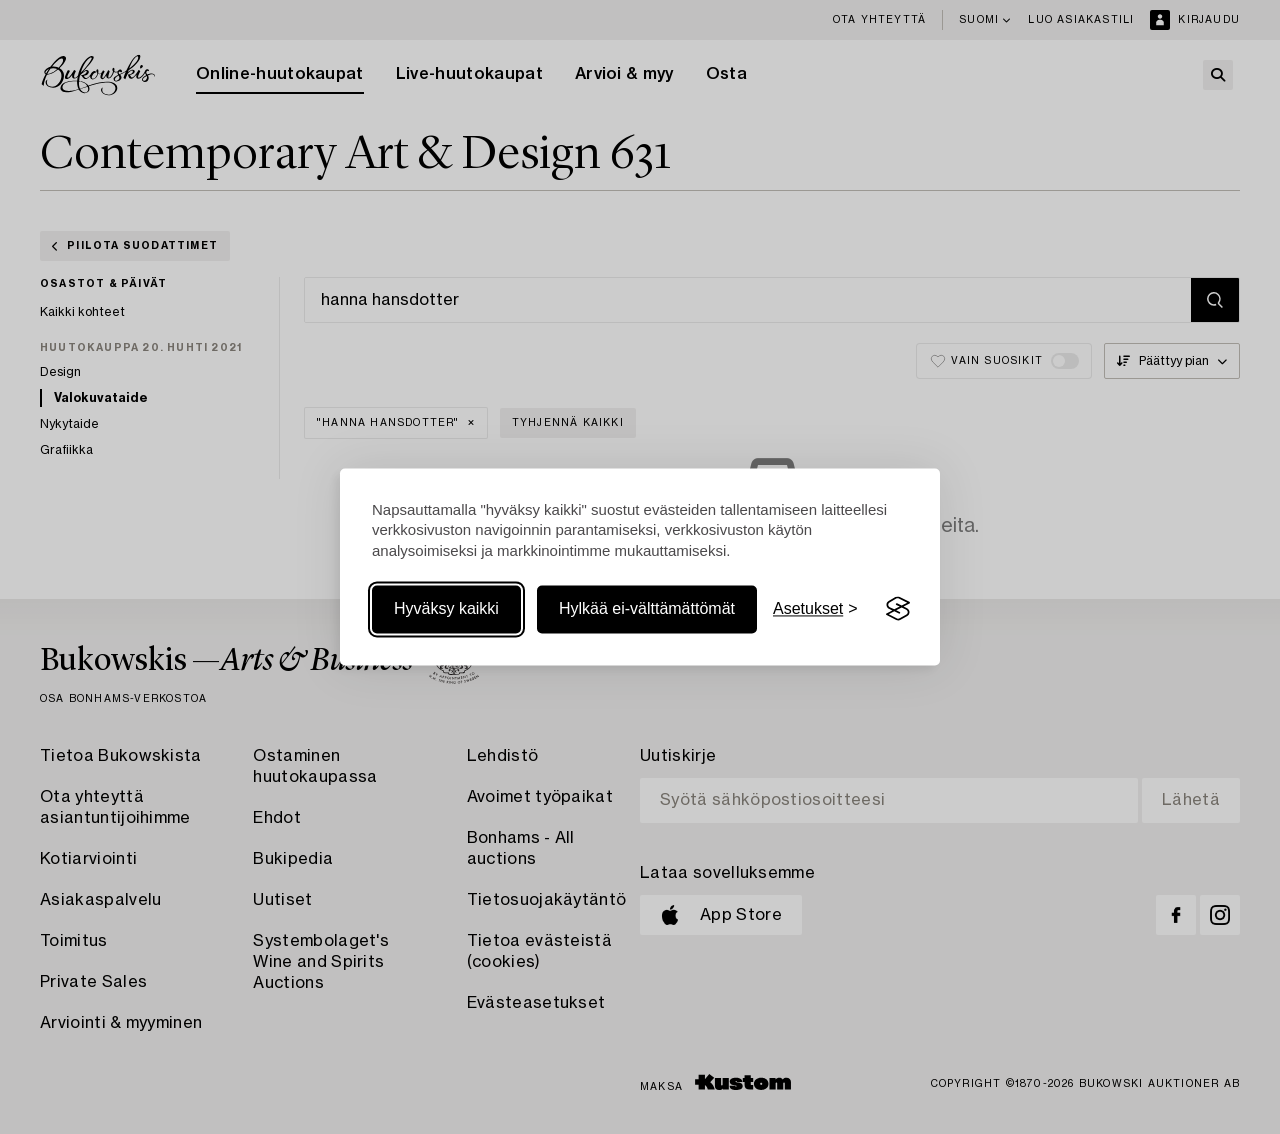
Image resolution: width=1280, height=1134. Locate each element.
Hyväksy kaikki (446, 608)
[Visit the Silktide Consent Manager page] (898, 609)
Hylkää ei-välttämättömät (647, 608)
